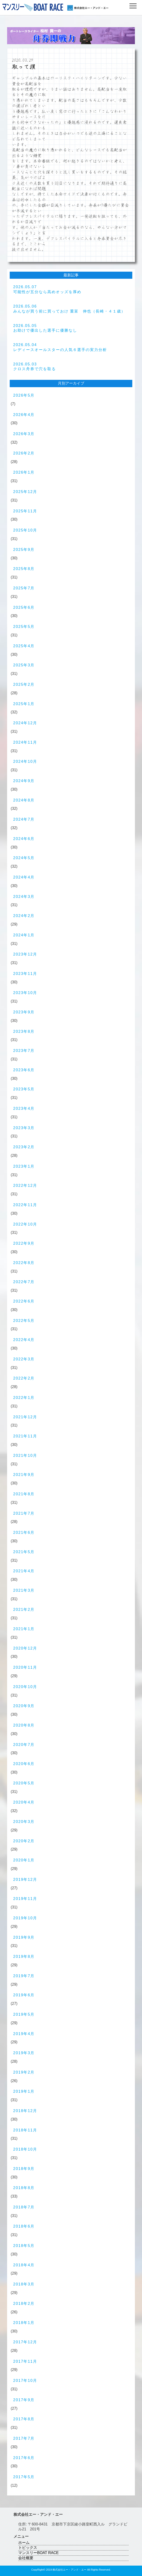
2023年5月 (24, 1089)
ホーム (24, 2543)
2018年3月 (24, 2284)
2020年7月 (24, 1745)
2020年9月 (24, 1706)
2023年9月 (24, 1012)
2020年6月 (24, 1764)
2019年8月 (24, 1957)
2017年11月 (25, 2361)
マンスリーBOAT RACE (38, 2553)
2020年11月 (25, 1667)
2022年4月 (24, 1340)
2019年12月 (25, 1879)
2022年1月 (24, 1398)
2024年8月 (24, 800)
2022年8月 (24, 1263)
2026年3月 (24, 434)
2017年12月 (25, 2342)
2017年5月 (24, 2477)
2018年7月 (24, 2207)
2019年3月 (24, 2053)
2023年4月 (24, 1108)
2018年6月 (24, 2226)
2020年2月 (24, 1841)
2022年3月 (24, 1359)
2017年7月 (24, 2438)
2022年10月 (25, 1224)
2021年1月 (24, 1629)
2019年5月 (24, 2014)
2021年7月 (24, 1513)
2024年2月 (24, 916)
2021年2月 (24, 1609)
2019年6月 (24, 1995)
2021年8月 (24, 1494)
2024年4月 (24, 877)
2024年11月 (25, 742)
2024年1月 (24, 935)
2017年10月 (25, 2381)
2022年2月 (24, 1378)
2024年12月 (25, 723)
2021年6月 (24, 1532)
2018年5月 (24, 2246)
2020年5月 (24, 1783)
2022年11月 (25, 1205)
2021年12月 (25, 1417)
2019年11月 (25, 1899)
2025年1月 (24, 704)
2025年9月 (24, 550)
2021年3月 (24, 1590)
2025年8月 (24, 569)
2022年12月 (25, 1185)
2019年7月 (24, 1976)
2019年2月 (24, 2072)
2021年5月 (24, 1552)
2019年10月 (25, 1918)
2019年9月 (24, 1937)
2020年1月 (24, 1860)
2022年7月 (24, 1282)
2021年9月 (24, 1475)
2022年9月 (24, 1243)
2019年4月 (24, 2034)
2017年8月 (24, 2419)
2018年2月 (24, 2304)
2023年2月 (24, 1147)
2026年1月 (24, 472)
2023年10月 (25, 993)
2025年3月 (24, 665)
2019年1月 (24, 2091)
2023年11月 (25, 974)
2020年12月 (25, 1648)
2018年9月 (24, 2169)
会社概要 (25, 2558)
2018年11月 (25, 2130)
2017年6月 (24, 2458)
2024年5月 (24, 858)
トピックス (27, 2548)
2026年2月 (24, 453)
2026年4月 (24, 415)
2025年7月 (24, 588)
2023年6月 (24, 1070)
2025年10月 (25, 530)
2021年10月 (25, 1455)
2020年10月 (25, 1687)
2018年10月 (25, 2149)
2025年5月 (24, 627)
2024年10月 (25, 761)
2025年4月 (24, 646)
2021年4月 (24, 1571)
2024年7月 (24, 819)
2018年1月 (24, 2323)
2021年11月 (25, 1436)
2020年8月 (24, 1725)
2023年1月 (24, 1166)
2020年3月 (24, 1822)
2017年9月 (24, 2400)
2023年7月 (24, 1051)
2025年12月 (25, 492)
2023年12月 (25, 954)
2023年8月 (24, 1031)
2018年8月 (24, 2188)
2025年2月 (24, 684)
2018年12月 (25, 2111)
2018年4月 (24, 2265)
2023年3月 (24, 1128)
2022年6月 (24, 1301)
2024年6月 (24, 839)
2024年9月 (24, 781)
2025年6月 (24, 607)
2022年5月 (24, 1321)
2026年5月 (24, 395)
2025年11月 (25, 511)
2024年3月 (24, 897)
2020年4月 (24, 1802)
